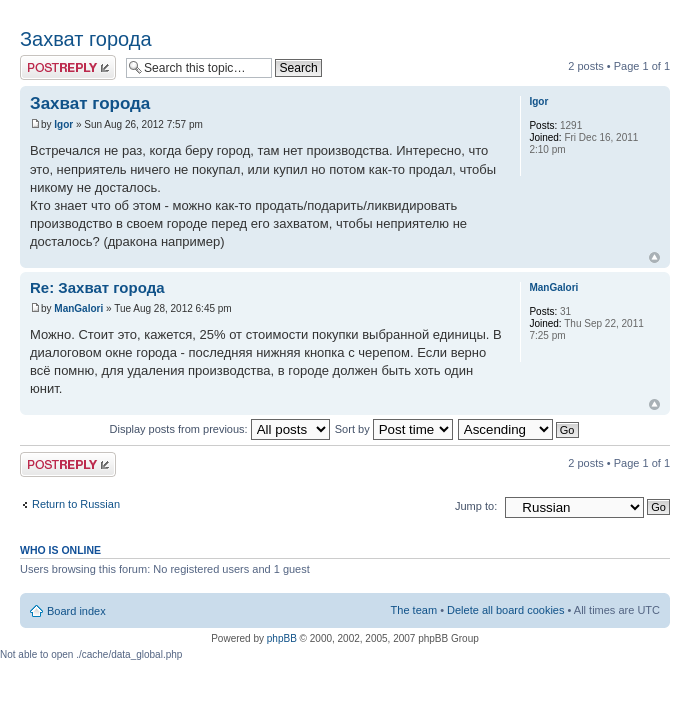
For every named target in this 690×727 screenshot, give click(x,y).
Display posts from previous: (220, 429)
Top (654, 257)
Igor (63, 124)
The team (414, 610)
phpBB (282, 638)
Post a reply (68, 67)
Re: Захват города (97, 287)
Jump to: (476, 506)
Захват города (86, 39)
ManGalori (78, 308)
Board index (76, 611)
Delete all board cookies (505, 610)
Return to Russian (76, 504)
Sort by (394, 429)
